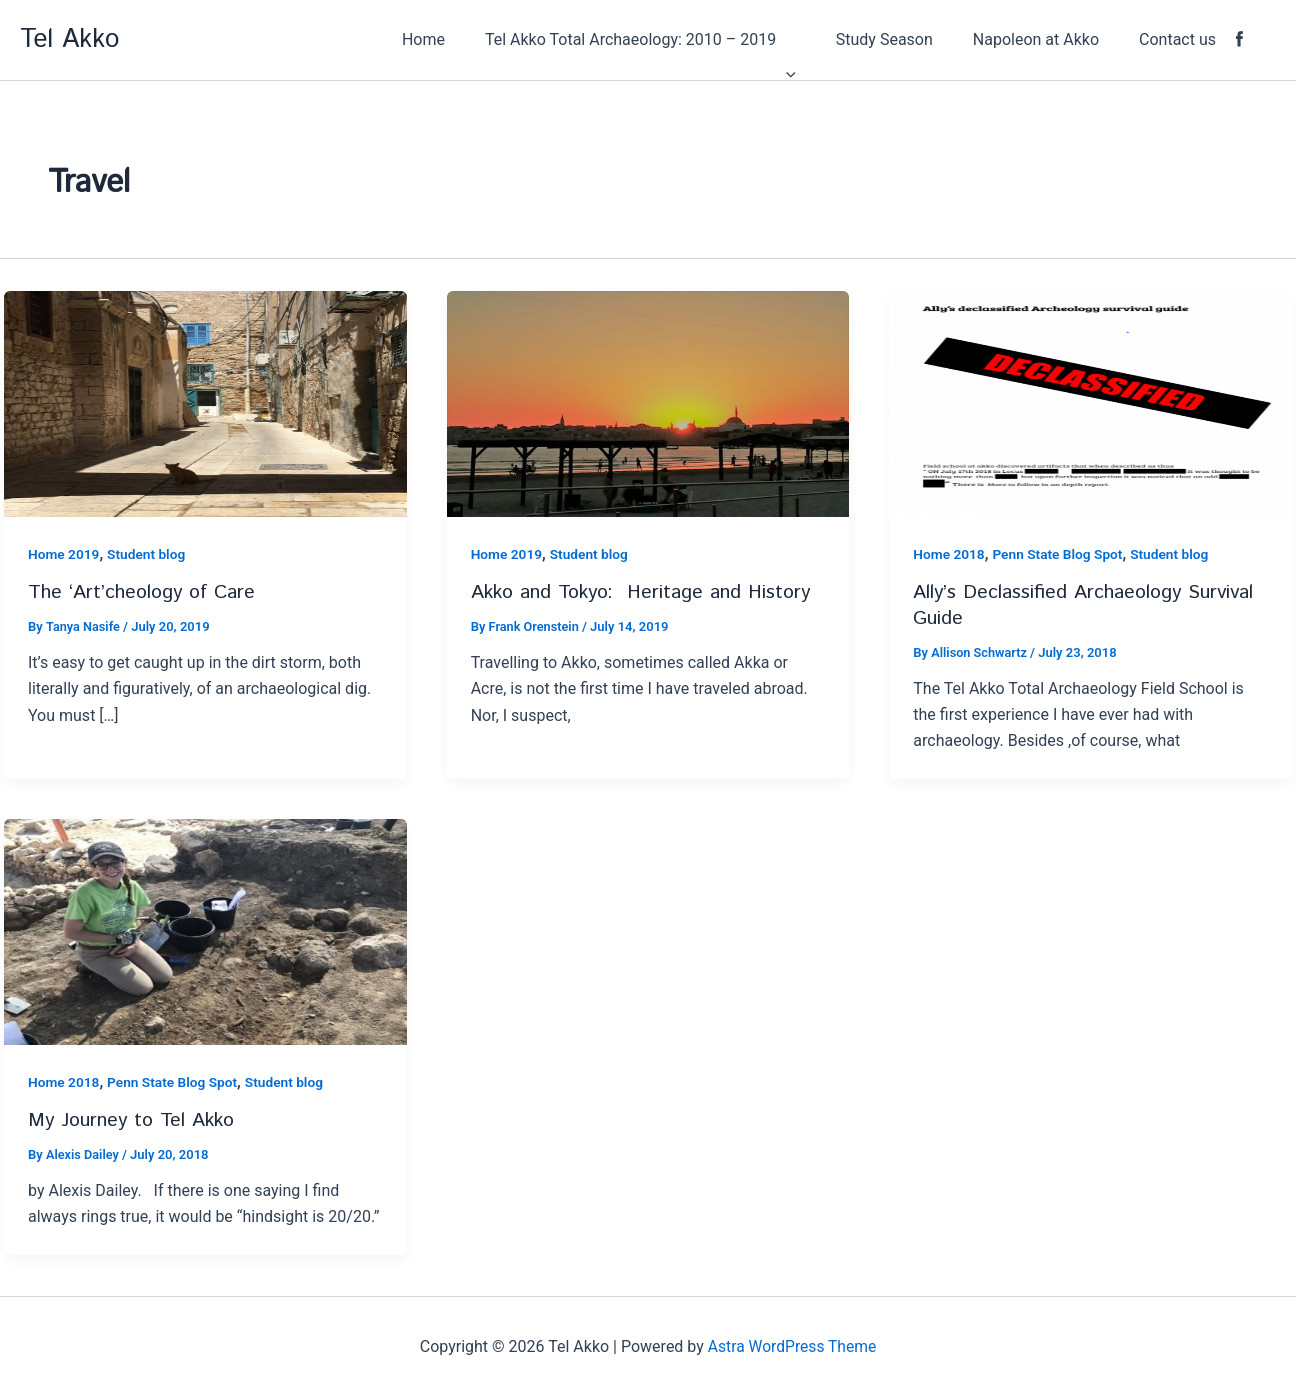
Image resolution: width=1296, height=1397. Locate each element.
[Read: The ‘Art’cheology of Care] (205, 402)
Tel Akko (69, 39)
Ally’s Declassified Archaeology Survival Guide (1086, 604)
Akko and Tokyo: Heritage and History (645, 591)
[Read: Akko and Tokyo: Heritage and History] (648, 402)
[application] (822, 40)
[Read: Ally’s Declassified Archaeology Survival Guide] (1090, 402)
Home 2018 (949, 554)
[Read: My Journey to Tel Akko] (205, 928)
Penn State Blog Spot (1060, 554)
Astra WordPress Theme (792, 1346)
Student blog (149, 554)
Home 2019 (64, 554)
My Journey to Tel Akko (134, 1117)
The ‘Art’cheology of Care (144, 591)
